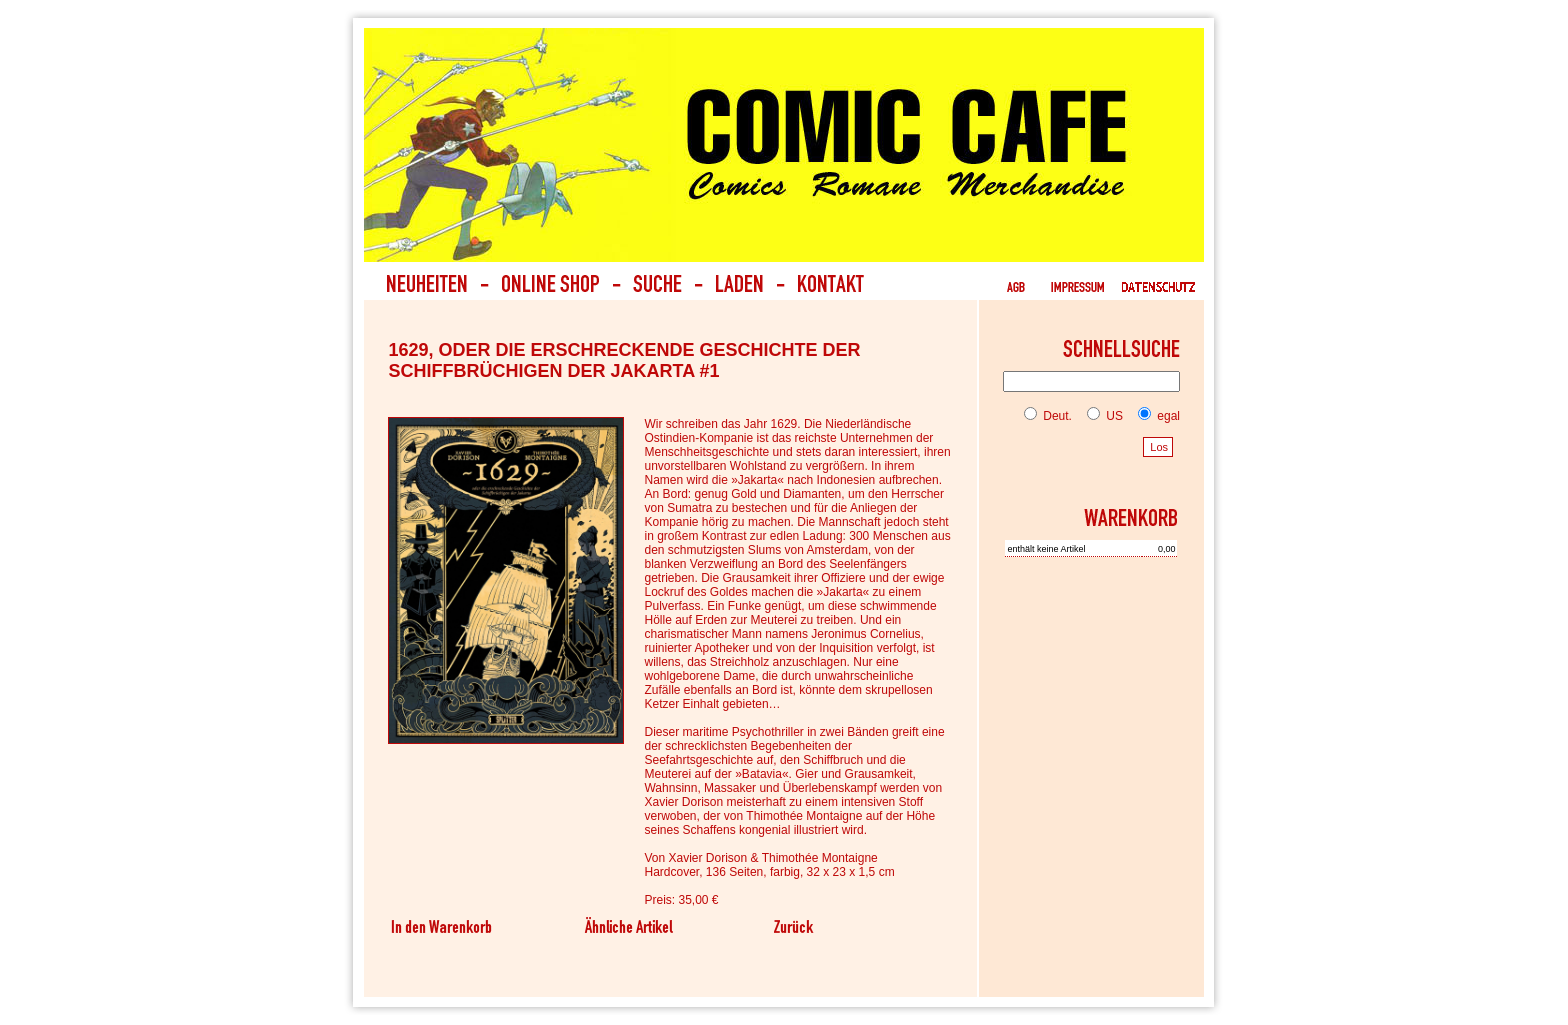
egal (1155, 416)
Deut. (1048, 416)
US (1101, 416)
